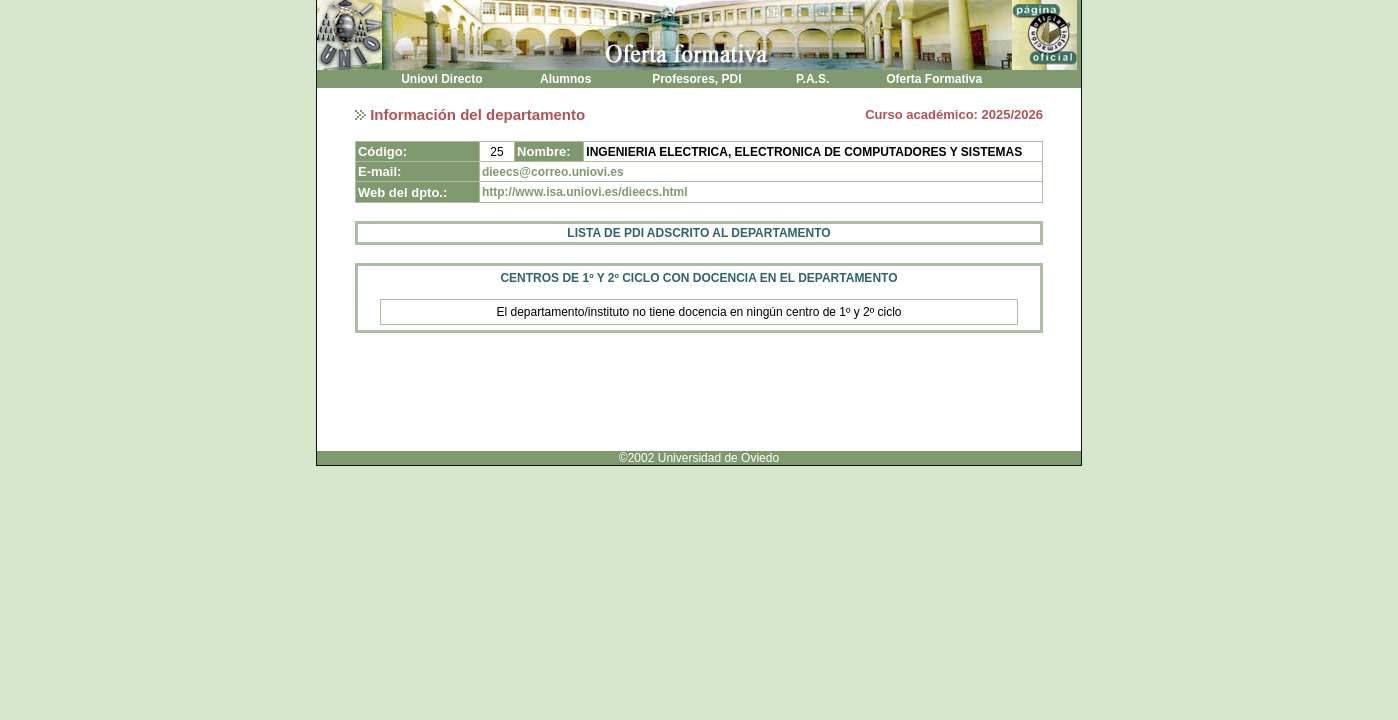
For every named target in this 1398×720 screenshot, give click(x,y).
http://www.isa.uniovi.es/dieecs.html (585, 192)
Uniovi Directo (442, 79)
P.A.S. (813, 79)
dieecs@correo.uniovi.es (553, 172)
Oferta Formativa (934, 79)
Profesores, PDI (697, 79)
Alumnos (566, 79)
